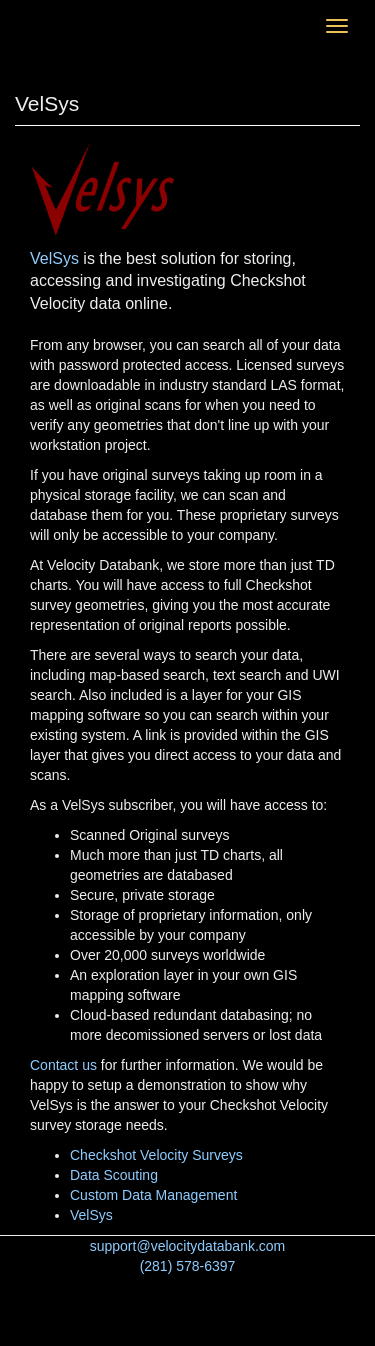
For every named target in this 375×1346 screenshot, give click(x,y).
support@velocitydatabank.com (188, 1246)
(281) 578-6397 (188, 1266)
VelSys (54, 258)
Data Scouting (114, 1175)
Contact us (63, 1065)
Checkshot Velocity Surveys (156, 1155)
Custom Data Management (153, 1195)
